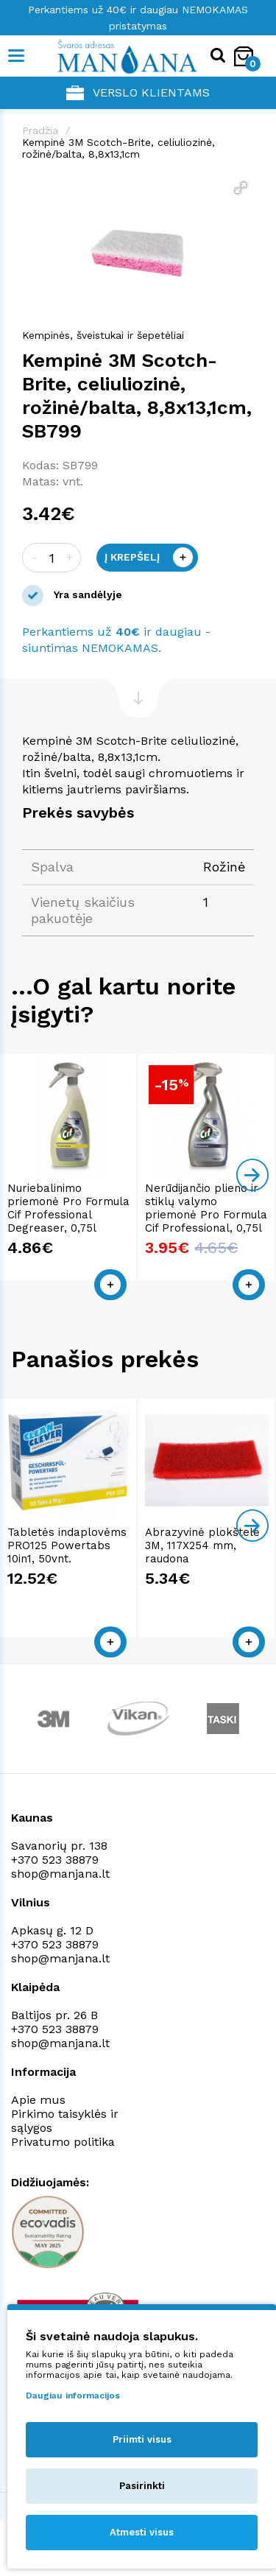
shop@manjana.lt (60, 1874)
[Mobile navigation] (16, 56)
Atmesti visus (142, 2532)
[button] (240, 188)
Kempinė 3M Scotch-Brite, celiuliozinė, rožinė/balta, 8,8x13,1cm (118, 148)
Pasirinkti (142, 2485)
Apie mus (38, 2100)
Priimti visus (142, 2439)
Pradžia (40, 130)
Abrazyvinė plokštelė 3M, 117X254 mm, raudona (203, 1545)
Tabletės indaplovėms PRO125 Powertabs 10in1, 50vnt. (67, 1545)
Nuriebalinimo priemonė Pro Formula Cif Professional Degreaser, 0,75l (68, 1208)
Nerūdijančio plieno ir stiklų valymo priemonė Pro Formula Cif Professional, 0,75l (207, 1208)
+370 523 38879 (55, 1860)
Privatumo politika (63, 2142)
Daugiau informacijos (73, 2395)
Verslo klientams (138, 92)
